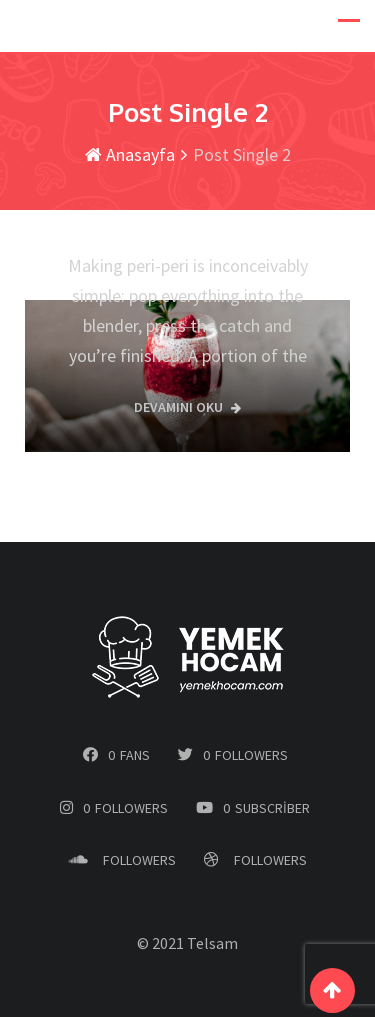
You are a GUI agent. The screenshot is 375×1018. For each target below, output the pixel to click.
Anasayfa (130, 155)
